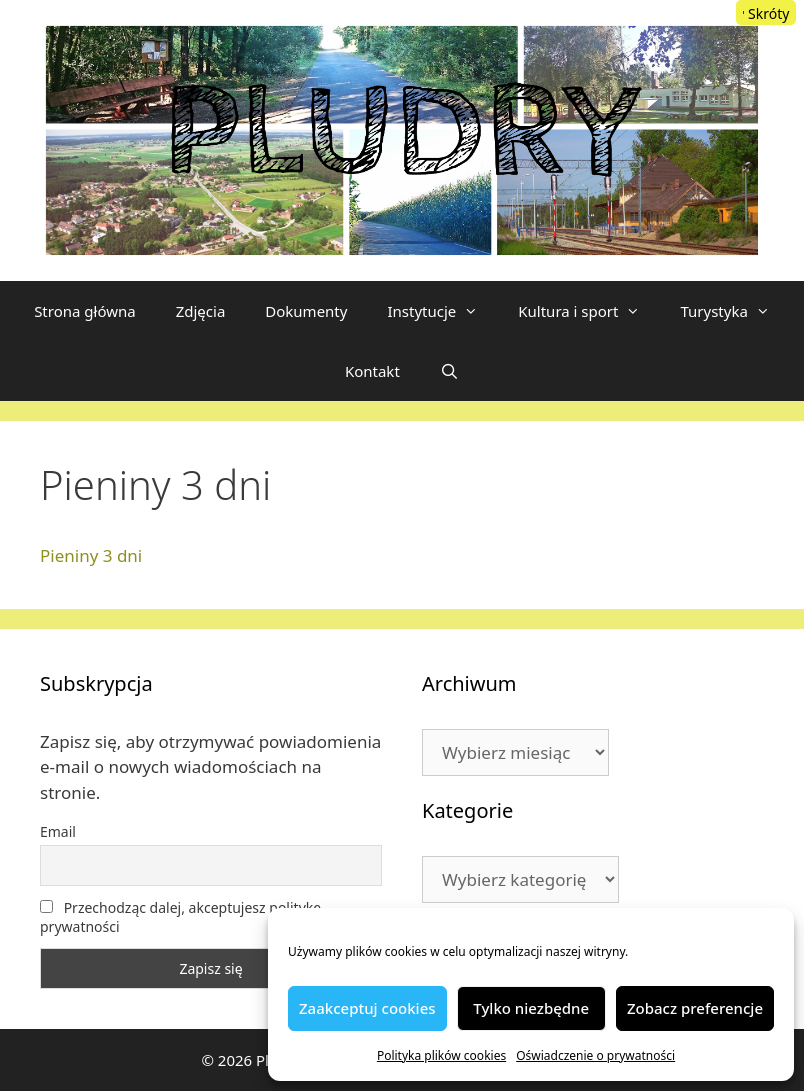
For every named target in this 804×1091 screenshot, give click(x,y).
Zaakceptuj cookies (367, 1008)
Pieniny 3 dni (91, 555)
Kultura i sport (589, 311)
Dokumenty (306, 311)
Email (58, 831)
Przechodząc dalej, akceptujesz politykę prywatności (180, 917)
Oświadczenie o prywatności (595, 1055)
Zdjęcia (201, 311)
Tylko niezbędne (531, 1008)
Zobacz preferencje (695, 1008)
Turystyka (734, 311)
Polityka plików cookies (441, 1055)
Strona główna (85, 311)
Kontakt (372, 371)
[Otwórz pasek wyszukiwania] (449, 371)
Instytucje (442, 311)
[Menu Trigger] (766, 12)
